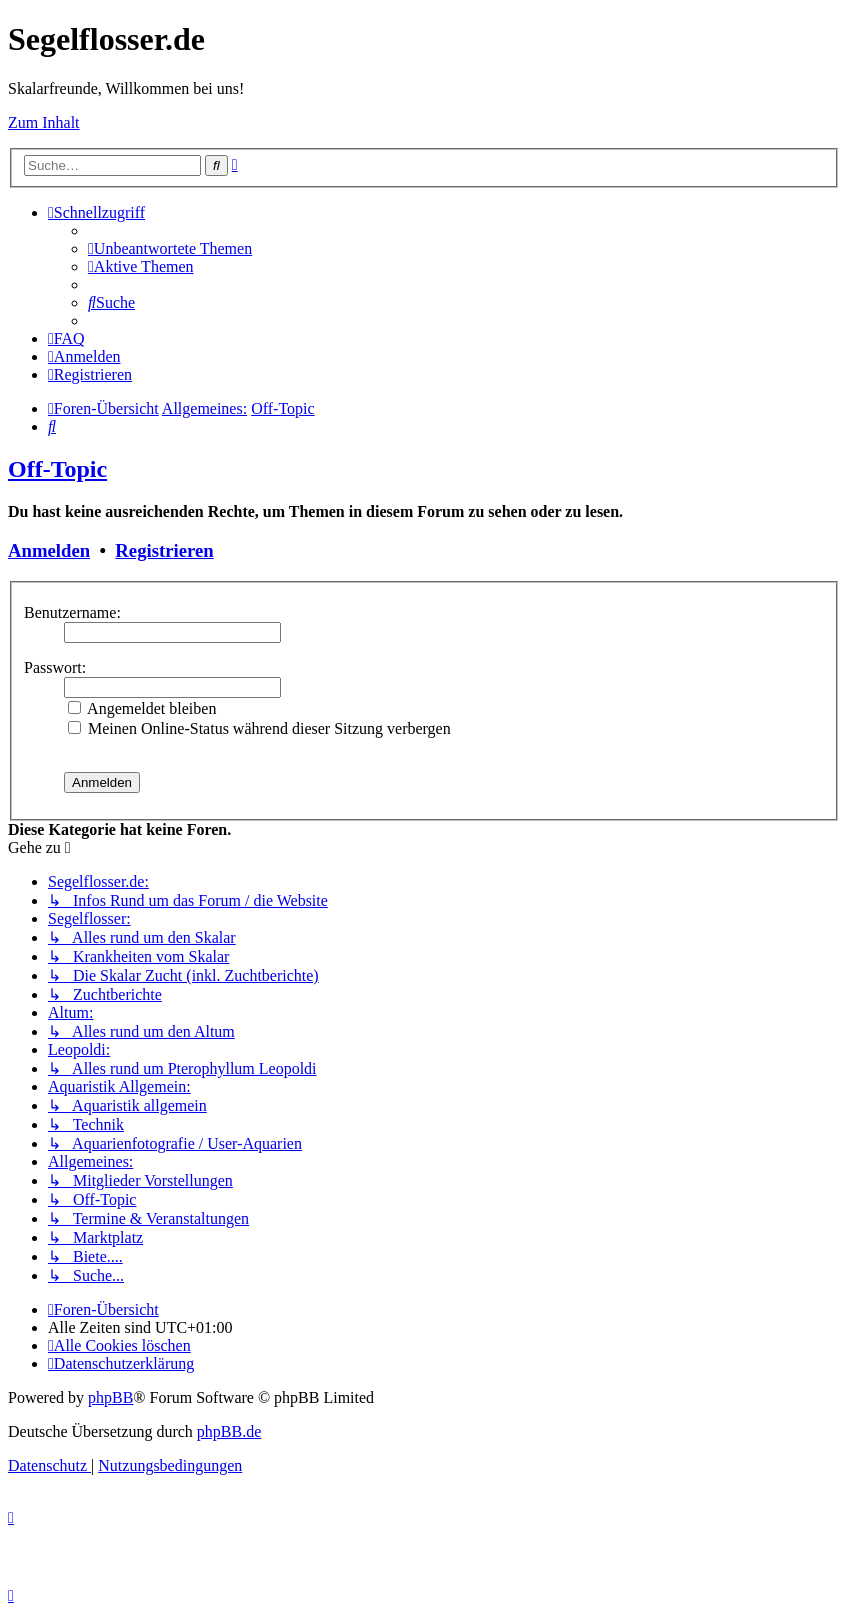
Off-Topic (57, 469)
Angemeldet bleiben (142, 708)
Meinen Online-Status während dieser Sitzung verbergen (259, 728)
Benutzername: (72, 612)
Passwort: (55, 667)
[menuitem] (170, 248)
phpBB (110, 1397)
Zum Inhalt (44, 122)
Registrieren (164, 550)
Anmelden (49, 550)
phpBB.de (229, 1431)
